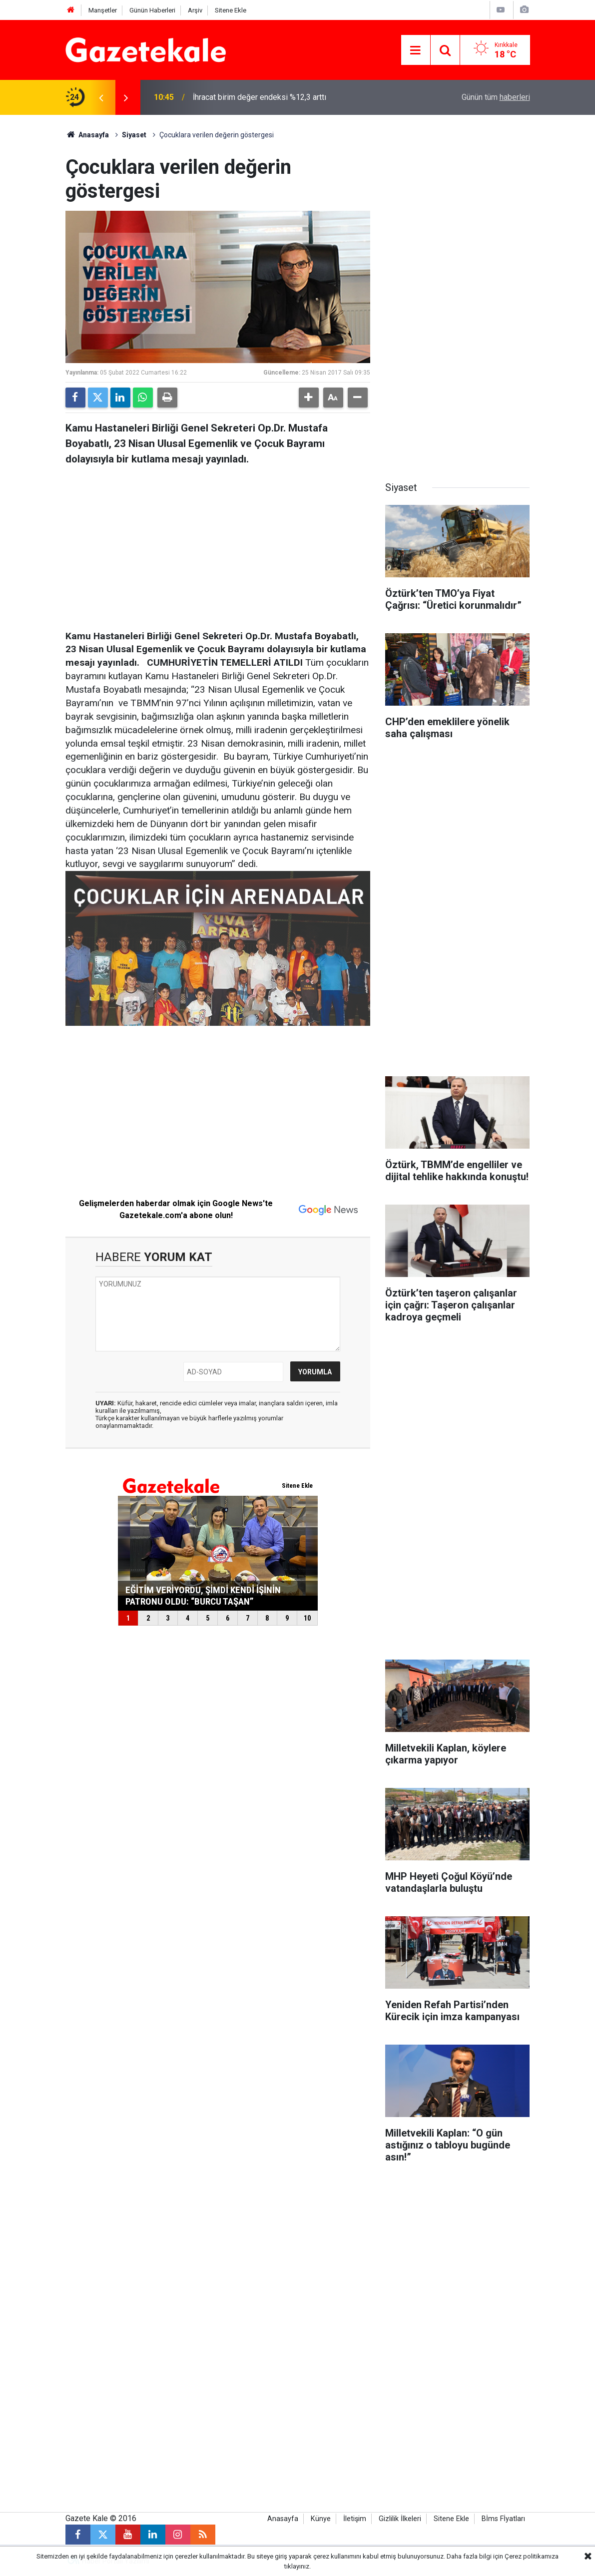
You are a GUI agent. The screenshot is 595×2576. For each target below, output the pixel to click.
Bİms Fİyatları (503, 2519)
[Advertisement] (217, 545)
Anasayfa (87, 135)
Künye (321, 2519)
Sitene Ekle (230, 10)
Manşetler (102, 10)
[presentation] (101, 97)
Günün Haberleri (152, 10)
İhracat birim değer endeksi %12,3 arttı (259, 97)
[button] (309, 398)
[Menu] (416, 50)
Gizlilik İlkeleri (400, 2519)
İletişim (354, 2519)
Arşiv (195, 10)
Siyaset (134, 135)
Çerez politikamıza (532, 2556)
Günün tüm (496, 97)
